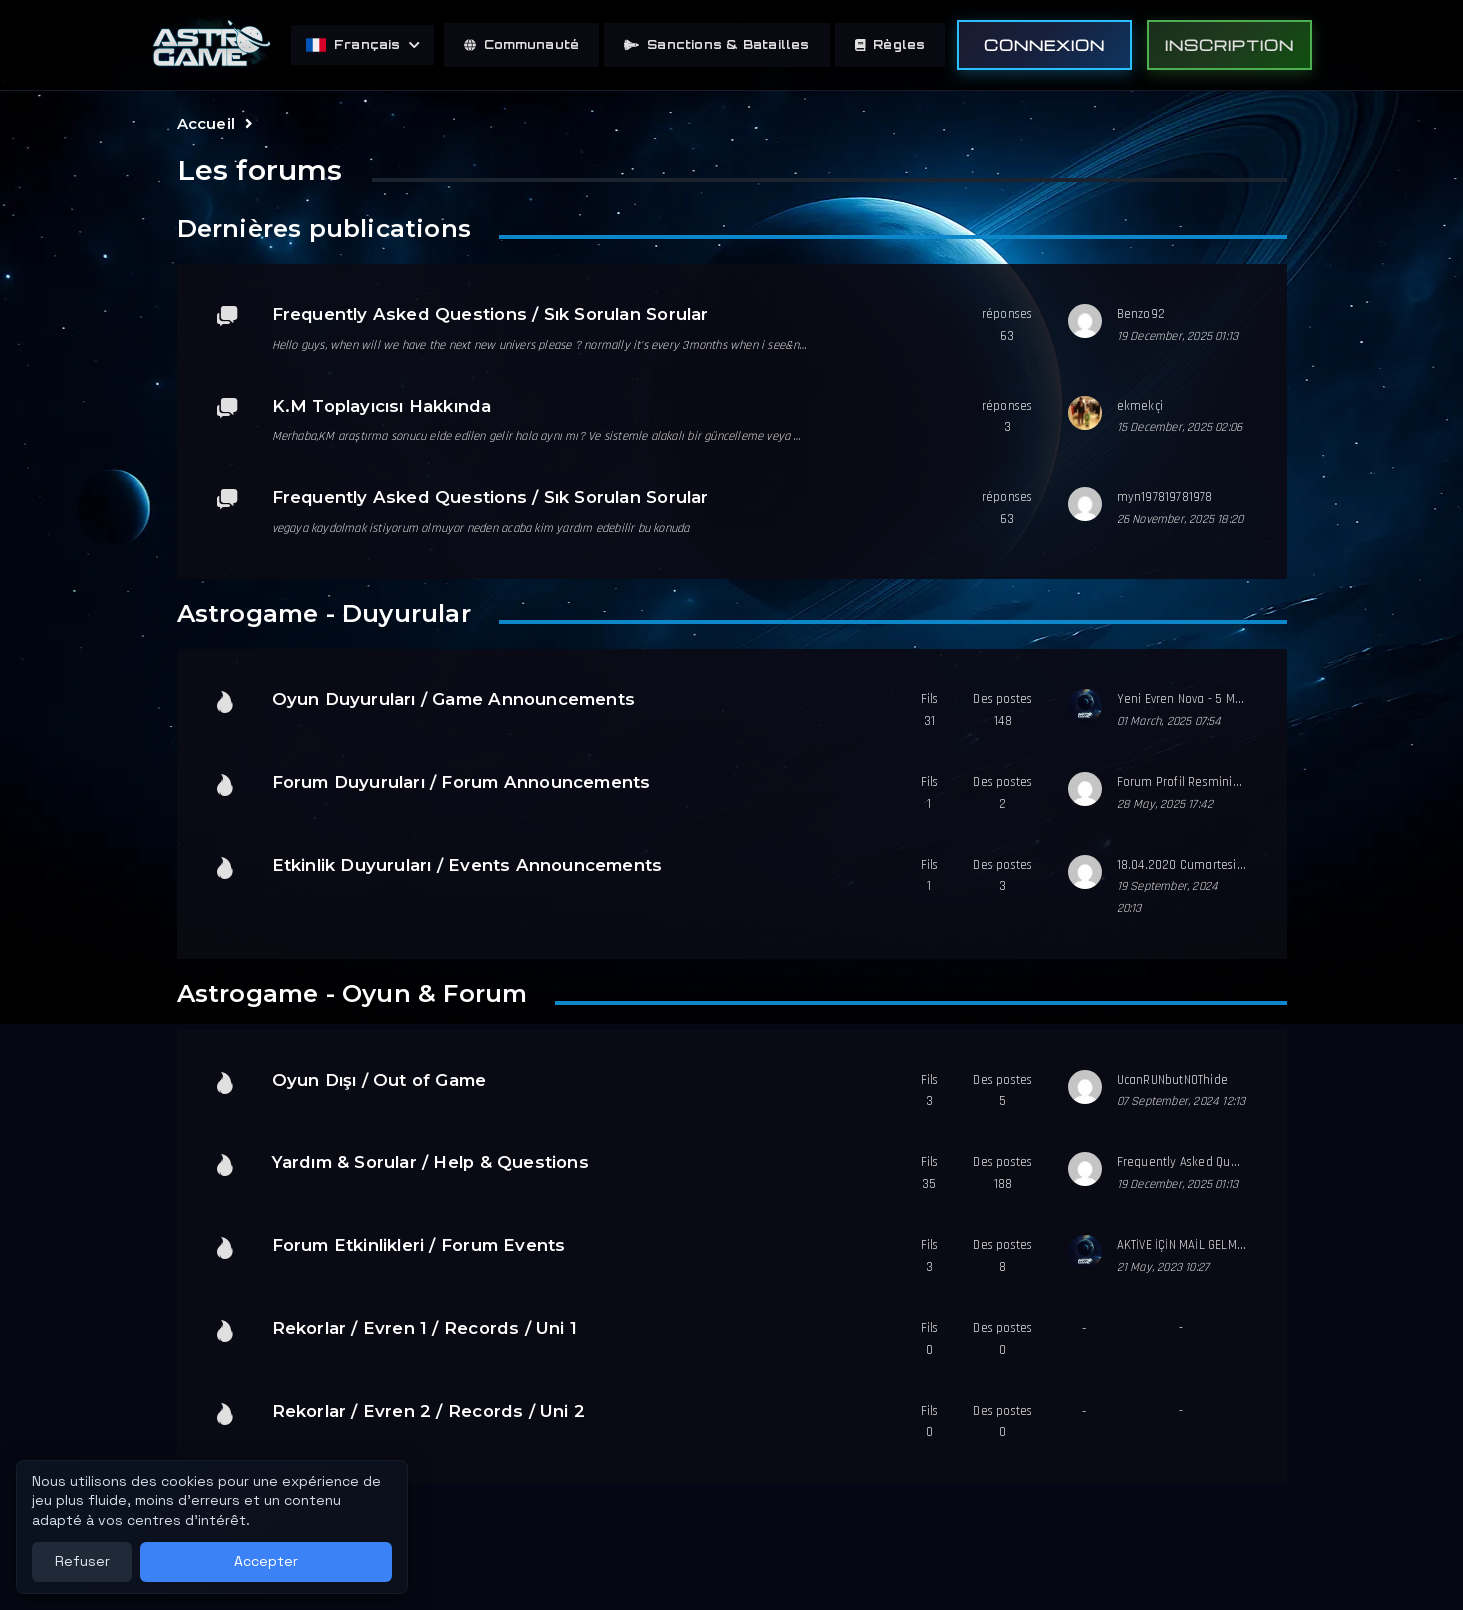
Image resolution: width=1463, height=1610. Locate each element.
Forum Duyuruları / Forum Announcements (461, 782)
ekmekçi (1140, 406)
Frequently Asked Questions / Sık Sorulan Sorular (490, 314)
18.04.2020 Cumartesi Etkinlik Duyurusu (1226, 865)
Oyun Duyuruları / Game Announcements (454, 699)
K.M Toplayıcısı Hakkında (382, 406)
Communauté (521, 44)
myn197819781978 (1165, 497)
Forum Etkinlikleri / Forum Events (419, 1245)
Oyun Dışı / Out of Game (379, 1080)
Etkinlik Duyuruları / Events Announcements (467, 865)
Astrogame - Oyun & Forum (352, 993)
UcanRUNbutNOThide (1173, 1080)
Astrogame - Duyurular (324, 613)
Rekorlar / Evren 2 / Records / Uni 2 (429, 1411)
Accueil (206, 123)
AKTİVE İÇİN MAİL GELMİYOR (1189, 1245)
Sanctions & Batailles (716, 44)
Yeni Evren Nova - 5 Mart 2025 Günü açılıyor (1237, 699)
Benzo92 (1141, 314)
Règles (890, 44)
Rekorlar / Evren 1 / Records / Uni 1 (425, 1328)
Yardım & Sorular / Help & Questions (430, 1162)
